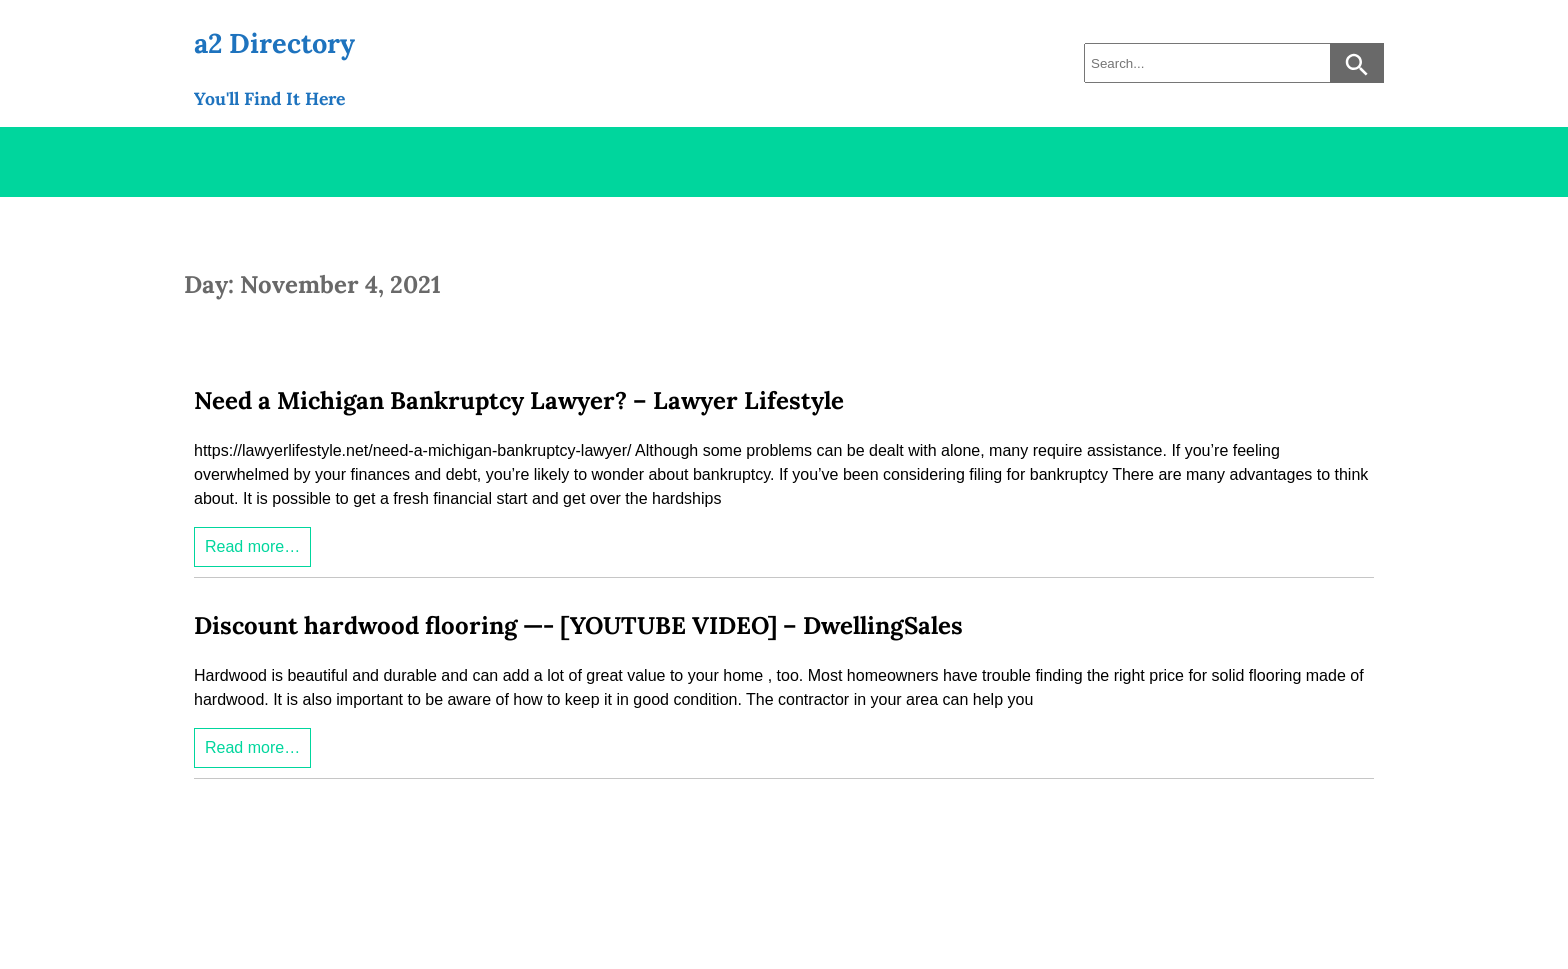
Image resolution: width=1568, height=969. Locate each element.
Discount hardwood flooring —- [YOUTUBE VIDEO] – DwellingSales (578, 625)
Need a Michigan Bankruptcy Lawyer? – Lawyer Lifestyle (519, 400)
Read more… (252, 546)
